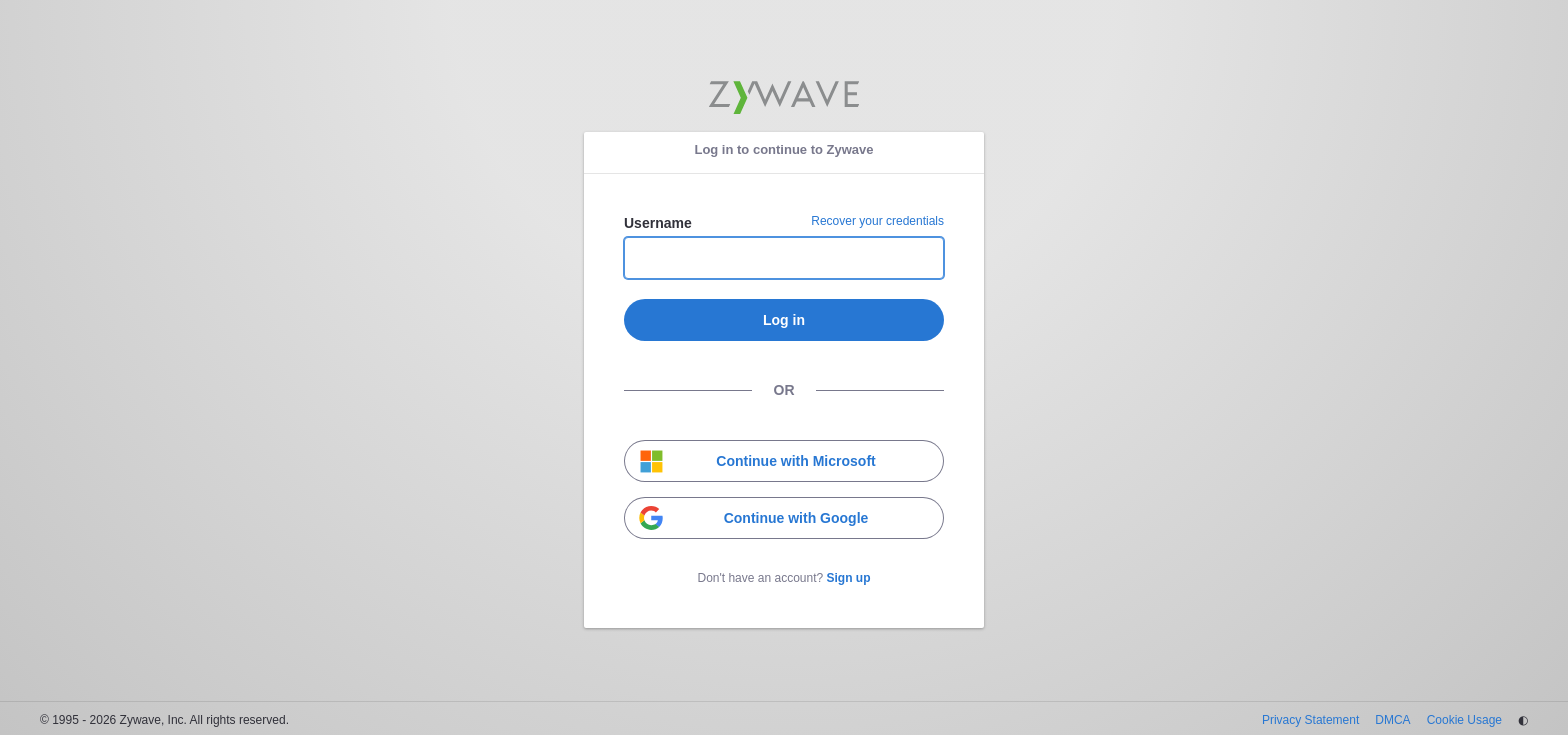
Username (658, 223)
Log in (784, 320)
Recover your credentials (877, 221)
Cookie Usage (1464, 720)
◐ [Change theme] (1523, 720)
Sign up (849, 578)
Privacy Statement (1310, 720)
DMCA (1392, 720)
